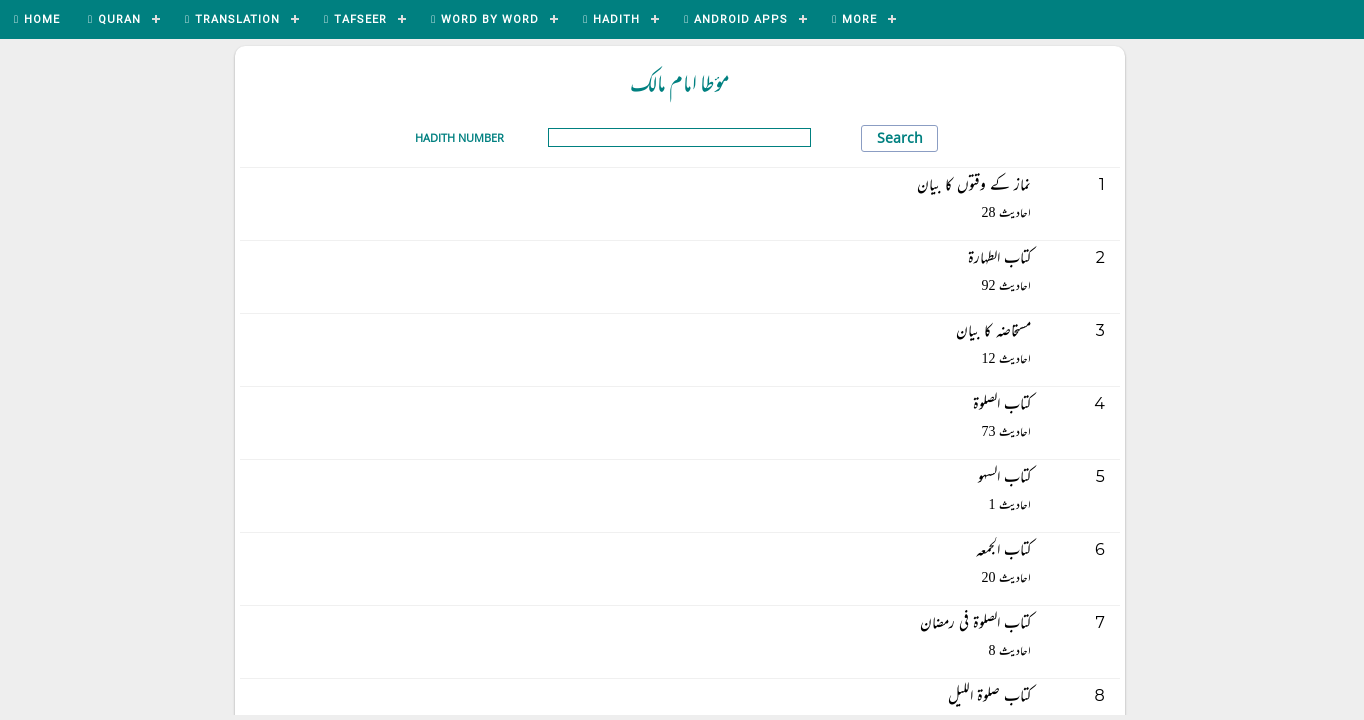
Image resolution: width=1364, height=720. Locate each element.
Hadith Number (459, 137)
